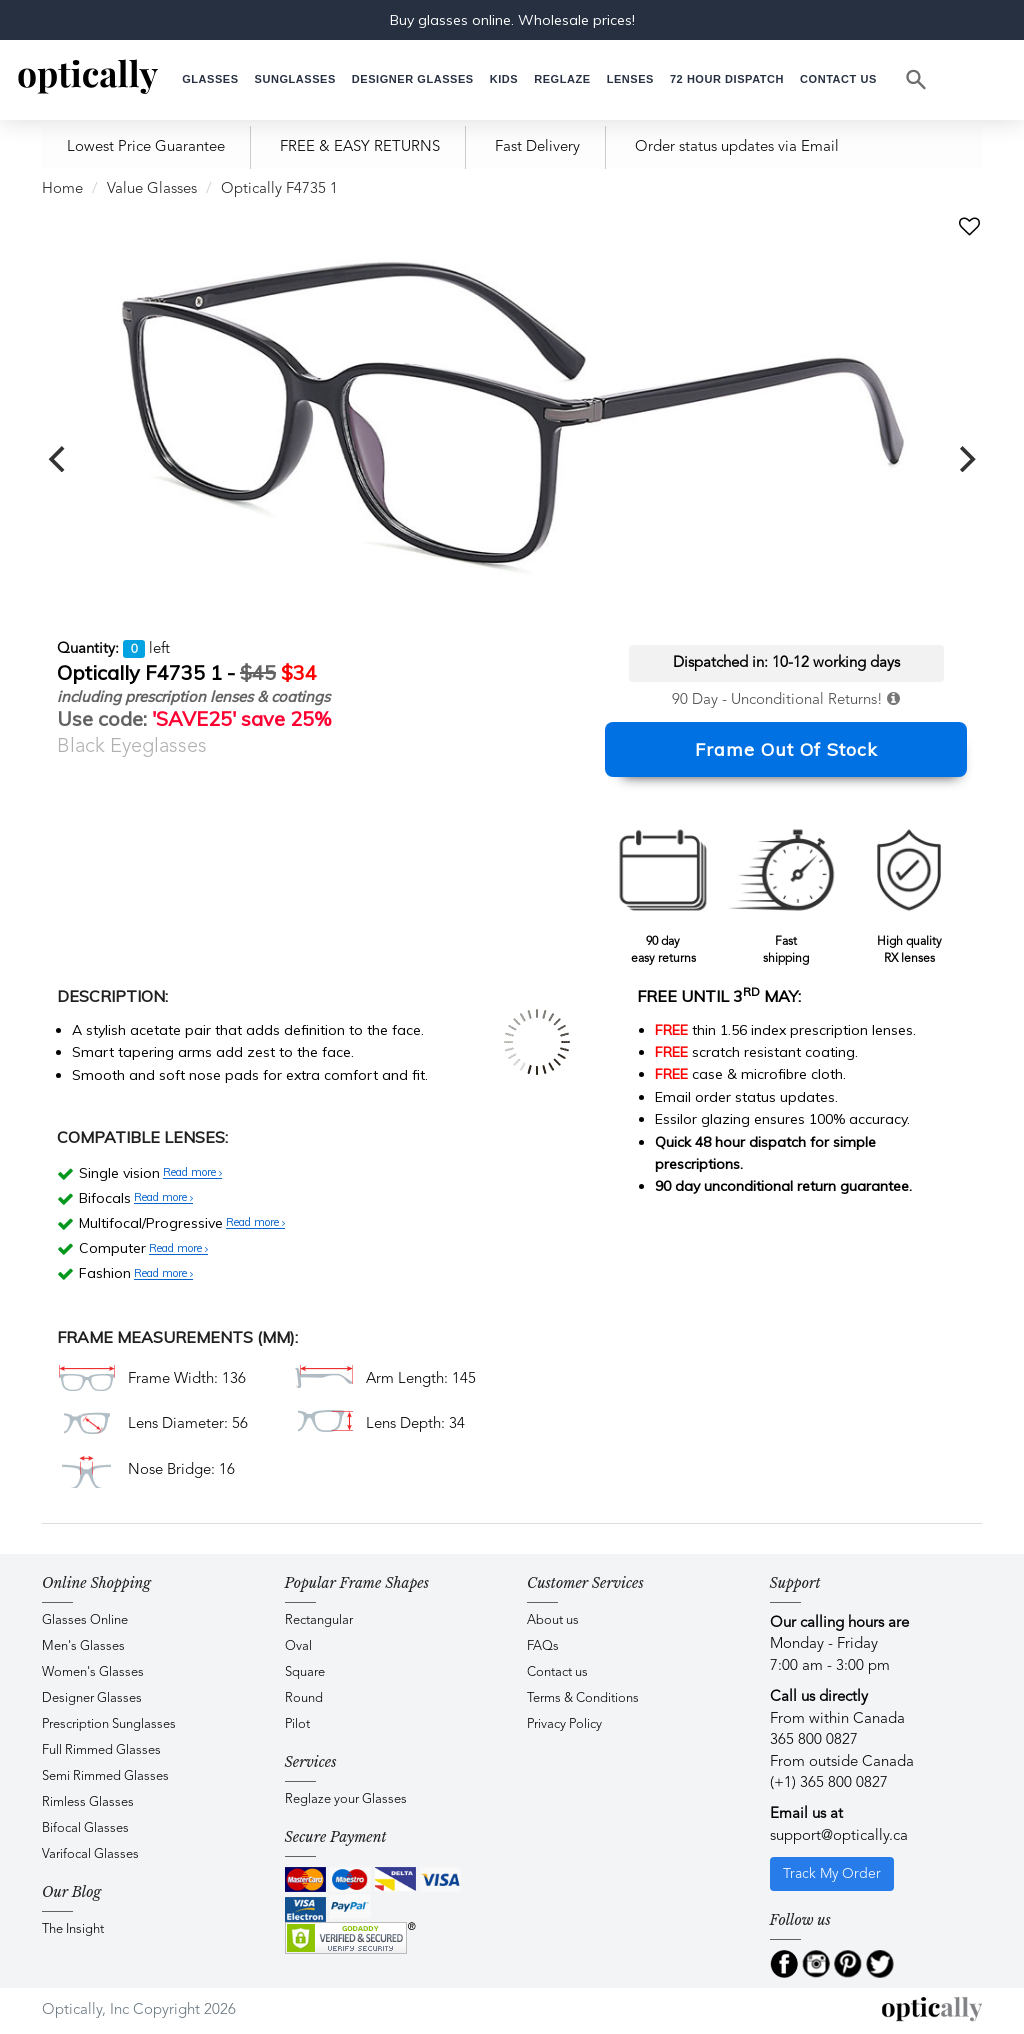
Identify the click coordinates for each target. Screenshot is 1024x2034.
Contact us (557, 1672)
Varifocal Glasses (90, 1854)
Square (305, 1672)
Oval (298, 1646)
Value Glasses (152, 189)
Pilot (297, 1724)
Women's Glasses (93, 1672)
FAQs (543, 1646)
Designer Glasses (92, 1698)
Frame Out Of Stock (786, 749)
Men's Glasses (83, 1646)
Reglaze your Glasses (346, 1799)
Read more (192, 1173)
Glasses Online (85, 1620)
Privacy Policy (564, 1724)
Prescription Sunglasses (109, 1724)
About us (553, 1620)
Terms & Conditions (583, 1698)
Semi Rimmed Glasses (105, 1776)
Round (304, 1698)
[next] (965, 459)
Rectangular (319, 1620)
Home (62, 189)
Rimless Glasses (88, 1802)
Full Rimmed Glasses (101, 1750)
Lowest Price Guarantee (146, 147)
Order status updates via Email (737, 147)
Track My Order (832, 1874)
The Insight (73, 1929)
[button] (504, 79)
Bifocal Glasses (85, 1828)
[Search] (917, 80)
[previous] (59, 459)
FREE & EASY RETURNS (360, 147)
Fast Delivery (537, 147)
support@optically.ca (839, 1836)
